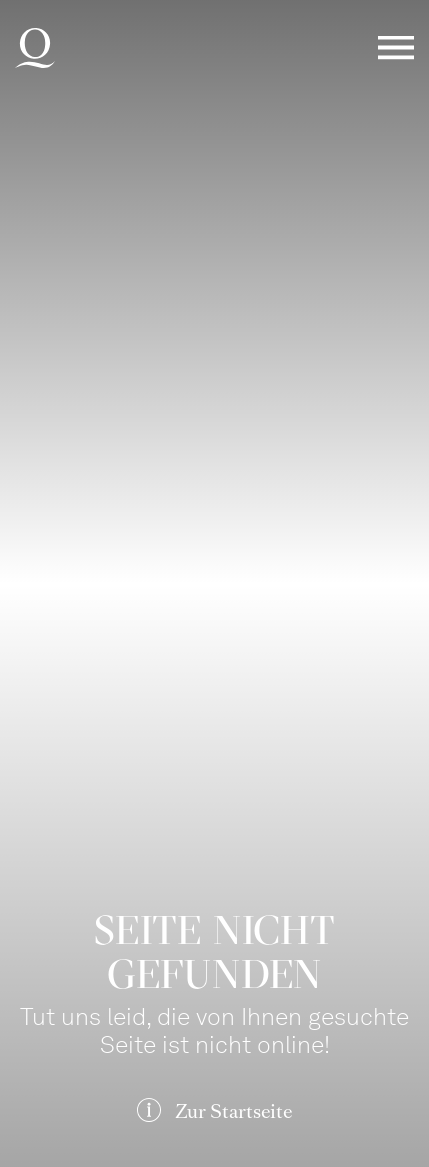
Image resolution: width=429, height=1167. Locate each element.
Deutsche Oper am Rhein (35, 48)
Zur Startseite (233, 1111)
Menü (396, 48)
